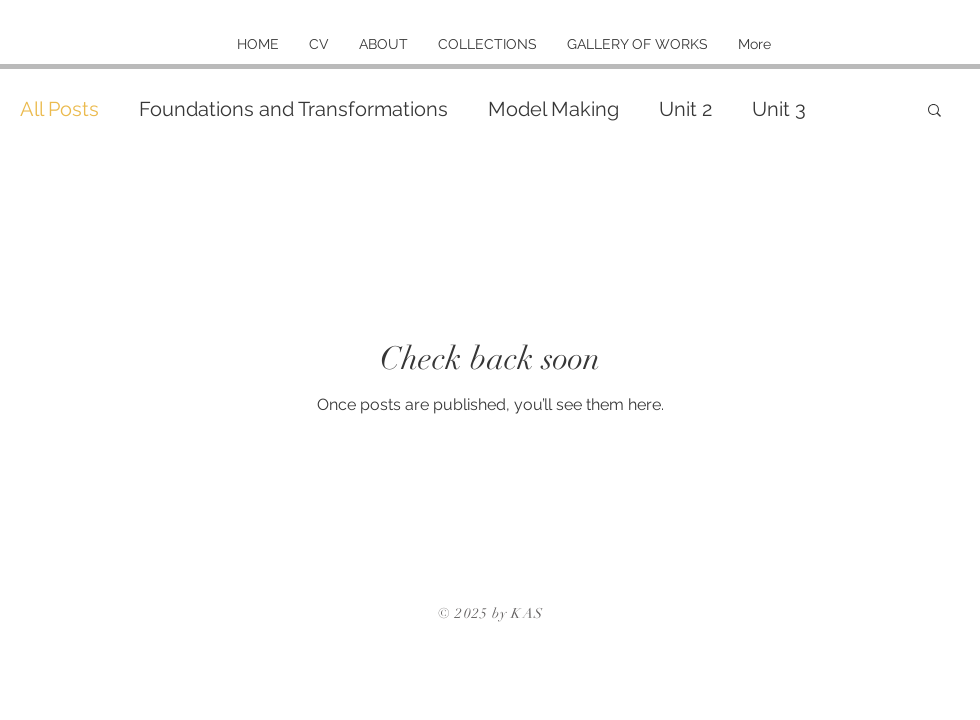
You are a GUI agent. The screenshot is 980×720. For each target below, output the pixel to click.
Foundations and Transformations (293, 109)
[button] (934, 111)
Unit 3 (779, 109)
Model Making (553, 109)
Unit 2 (685, 109)
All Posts (59, 109)
